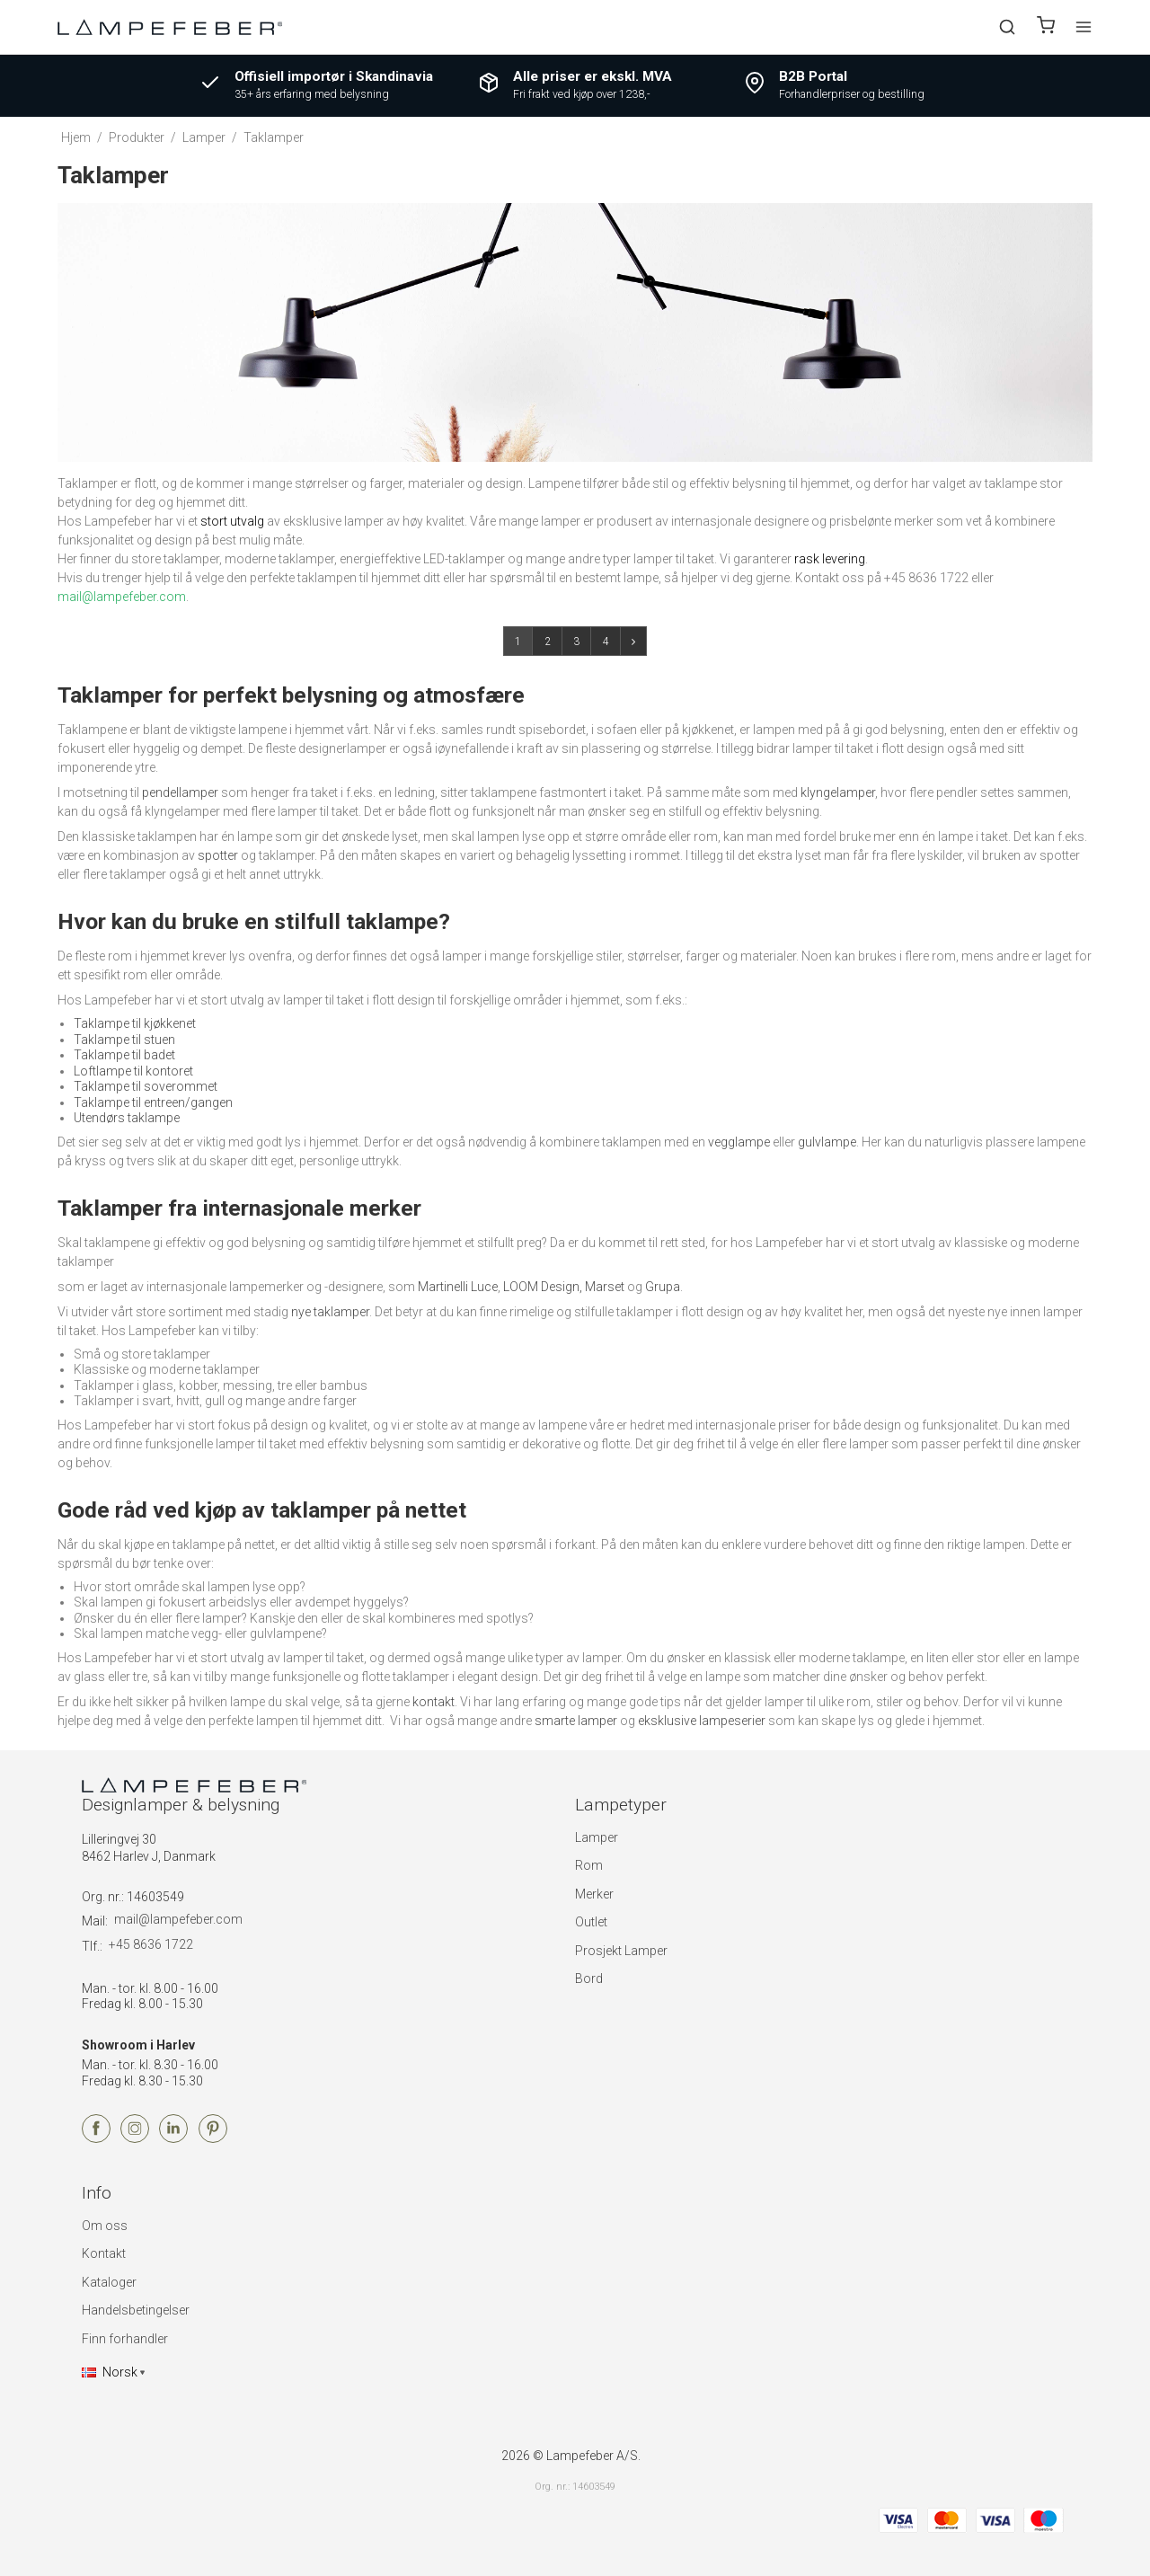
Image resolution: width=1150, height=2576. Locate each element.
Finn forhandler (125, 2339)
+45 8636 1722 (151, 1944)
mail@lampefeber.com (178, 1919)
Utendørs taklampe (127, 1118)
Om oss (105, 2225)
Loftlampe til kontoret (133, 1071)
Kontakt (104, 2253)
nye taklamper (330, 1312)
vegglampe (739, 1142)
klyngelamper (838, 792)
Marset (604, 1286)
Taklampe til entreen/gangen (153, 1102)
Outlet (591, 1922)
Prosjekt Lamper (621, 1950)
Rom (589, 1865)
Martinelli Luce (458, 1286)
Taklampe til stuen (124, 1039)
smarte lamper (576, 1720)
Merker (594, 1894)
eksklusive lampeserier (701, 1720)
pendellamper (180, 792)
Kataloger (109, 2282)
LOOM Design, (542, 1286)
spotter (218, 855)
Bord (589, 1978)
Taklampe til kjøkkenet (135, 1023)
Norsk (109, 2372)
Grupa (662, 1286)
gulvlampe (827, 1142)
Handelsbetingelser (136, 2310)
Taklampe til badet (124, 1055)
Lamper (596, 1837)
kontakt (433, 1702)
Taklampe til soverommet (145, 1086)
